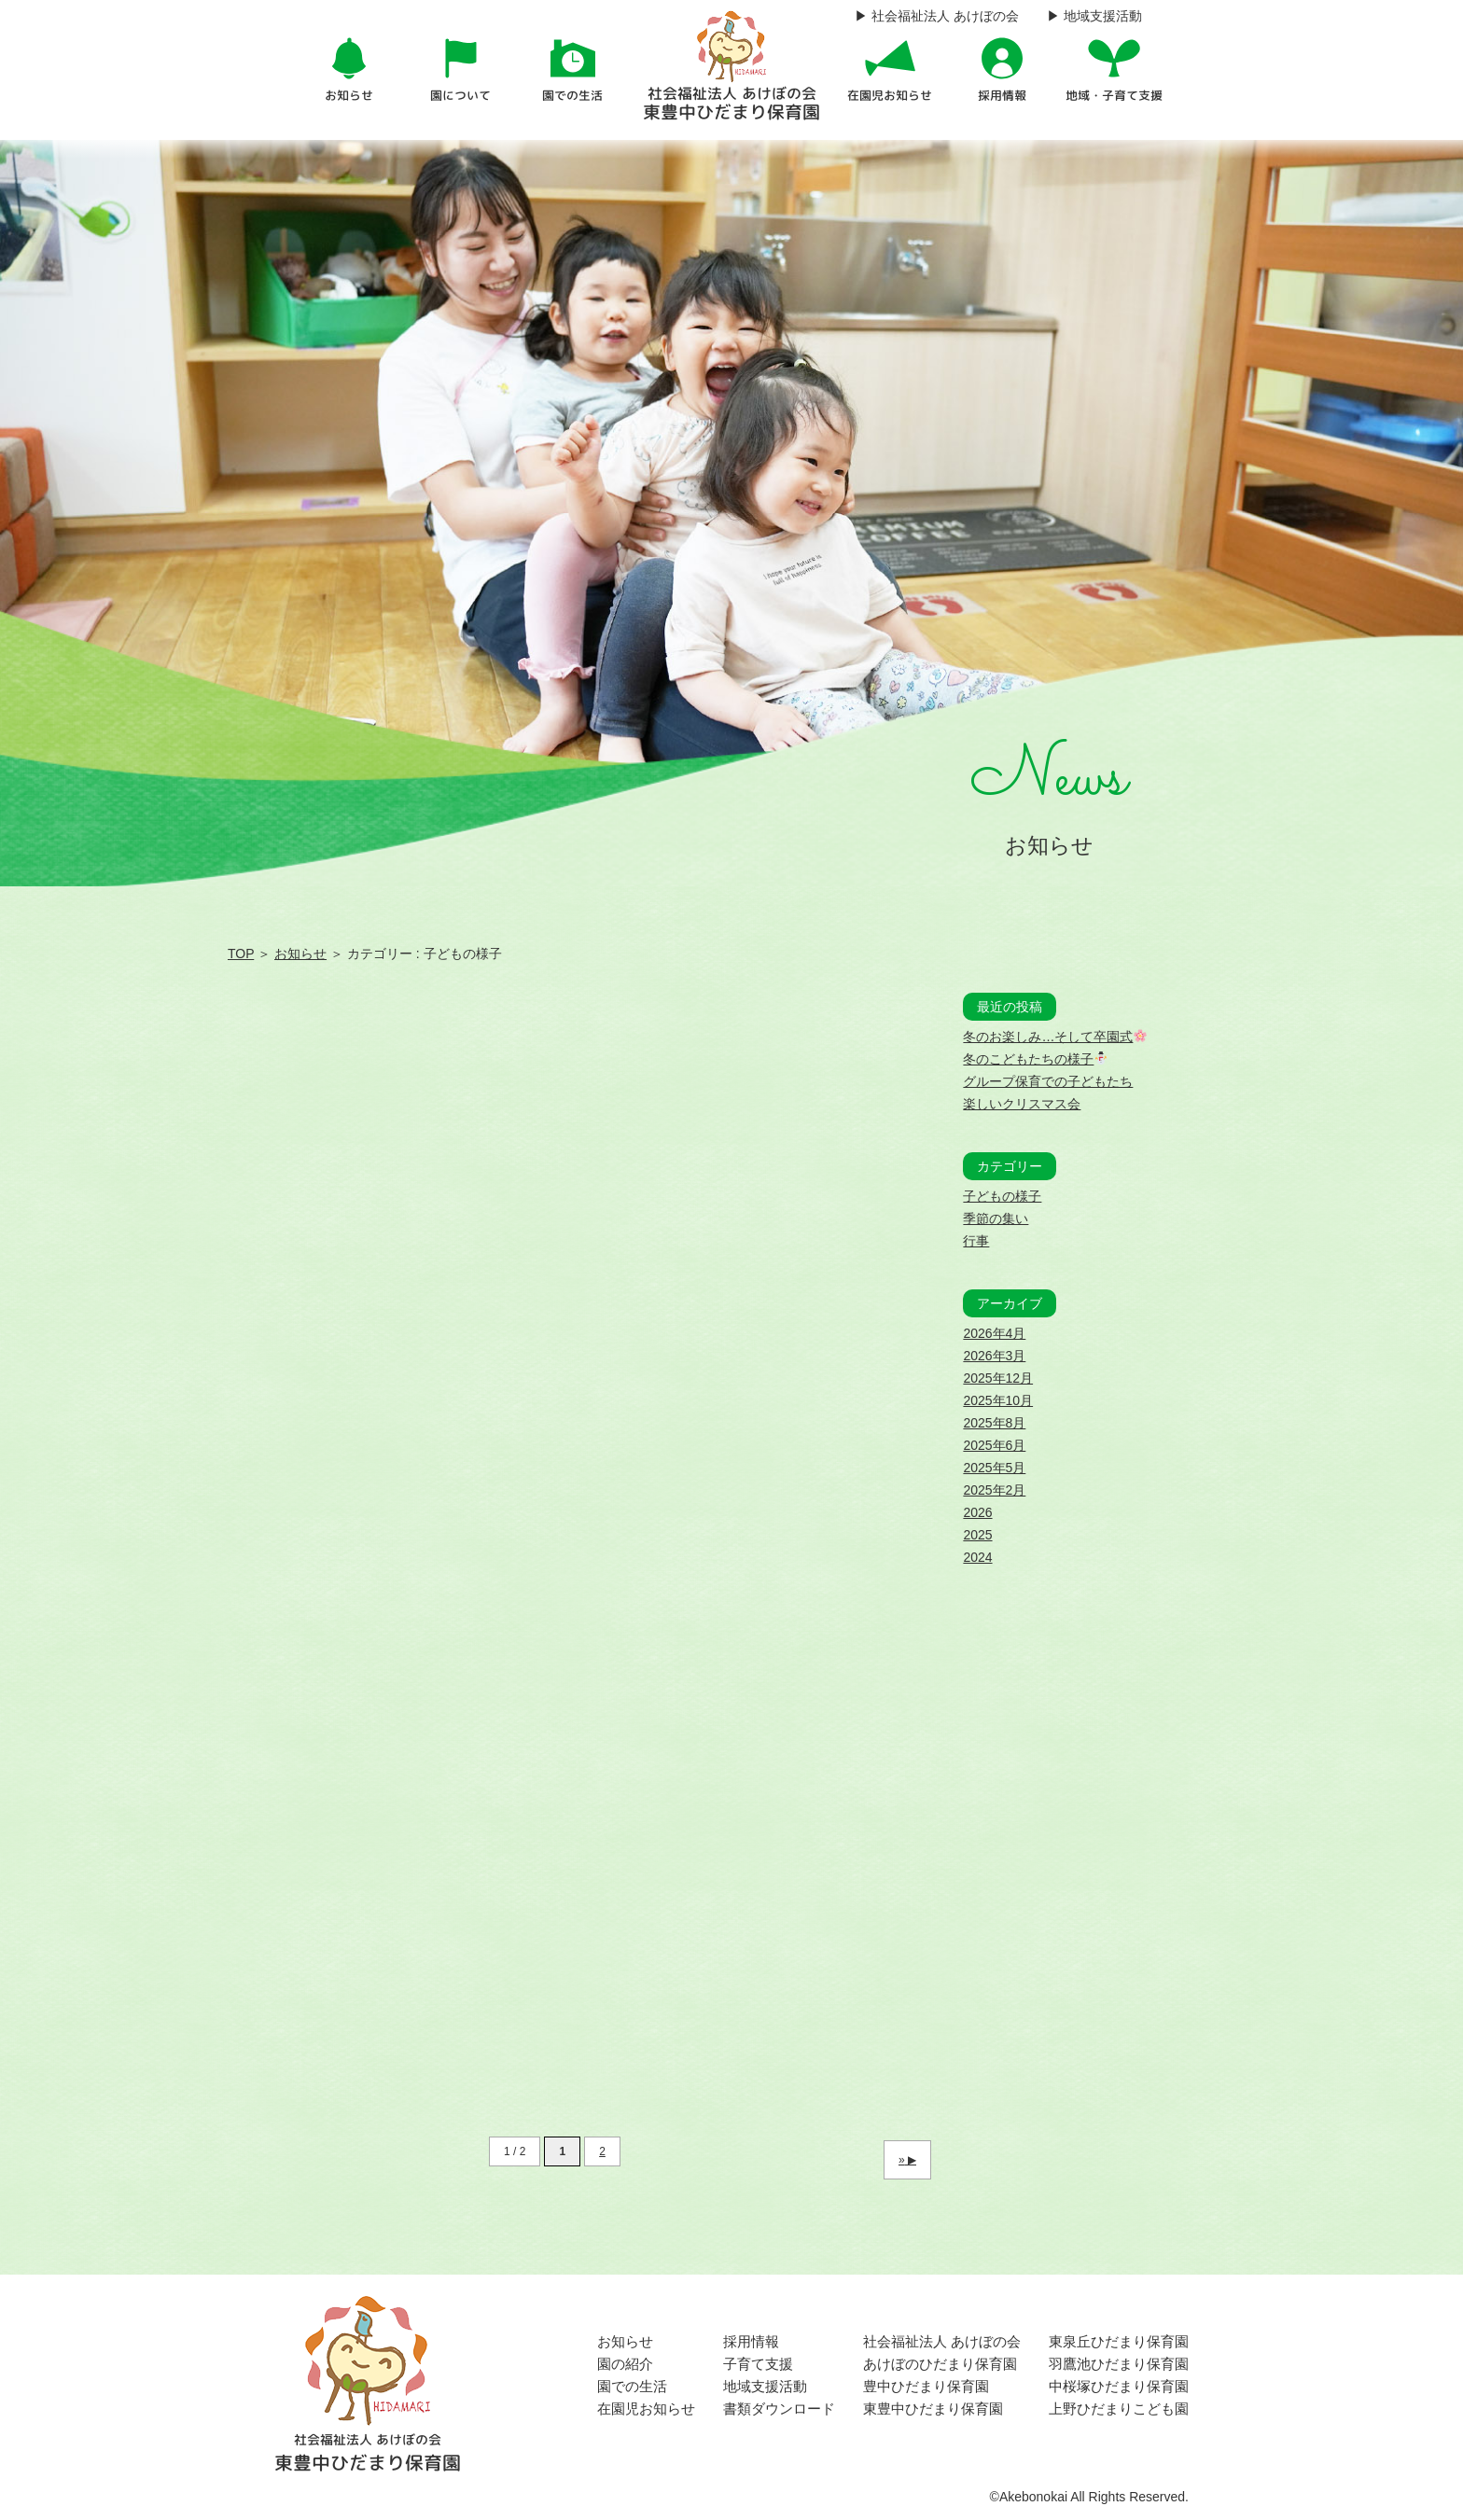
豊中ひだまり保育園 (926, 2386)
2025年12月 (998, 1378)
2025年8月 (994, 1422)
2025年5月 (994, 1467)
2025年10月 (998, 1400)
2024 (977, 1557)
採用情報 (751, 2341)
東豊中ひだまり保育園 (933, 2408)
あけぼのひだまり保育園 (940, 2364)
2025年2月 (994, 1490)
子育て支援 (758, 2364)
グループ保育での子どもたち (1048, 1081)
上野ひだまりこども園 (1119, 2408)
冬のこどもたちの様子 (1035, 1058)
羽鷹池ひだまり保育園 (1119, 2364)
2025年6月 (994, 1445)
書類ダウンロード (779, 2408)
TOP (241, 953)
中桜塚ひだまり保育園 (1119, 2386)
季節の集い (995, 1218)
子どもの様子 (1002, 1196)
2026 (977, 1512)
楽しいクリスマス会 (1021, 1103)
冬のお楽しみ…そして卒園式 (1055, 1036)
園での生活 (632, 2386)
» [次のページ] (902, 2159)
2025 (977, 1534)
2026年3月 (994, 1355)
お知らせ (300, 953)
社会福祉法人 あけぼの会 (942, 2341)
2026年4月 (994, 1333)
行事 (976, 1240)
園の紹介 (625, 2364)
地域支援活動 (765, 2386)
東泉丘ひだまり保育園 (1119, 2341)
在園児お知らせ (646, 2408)
